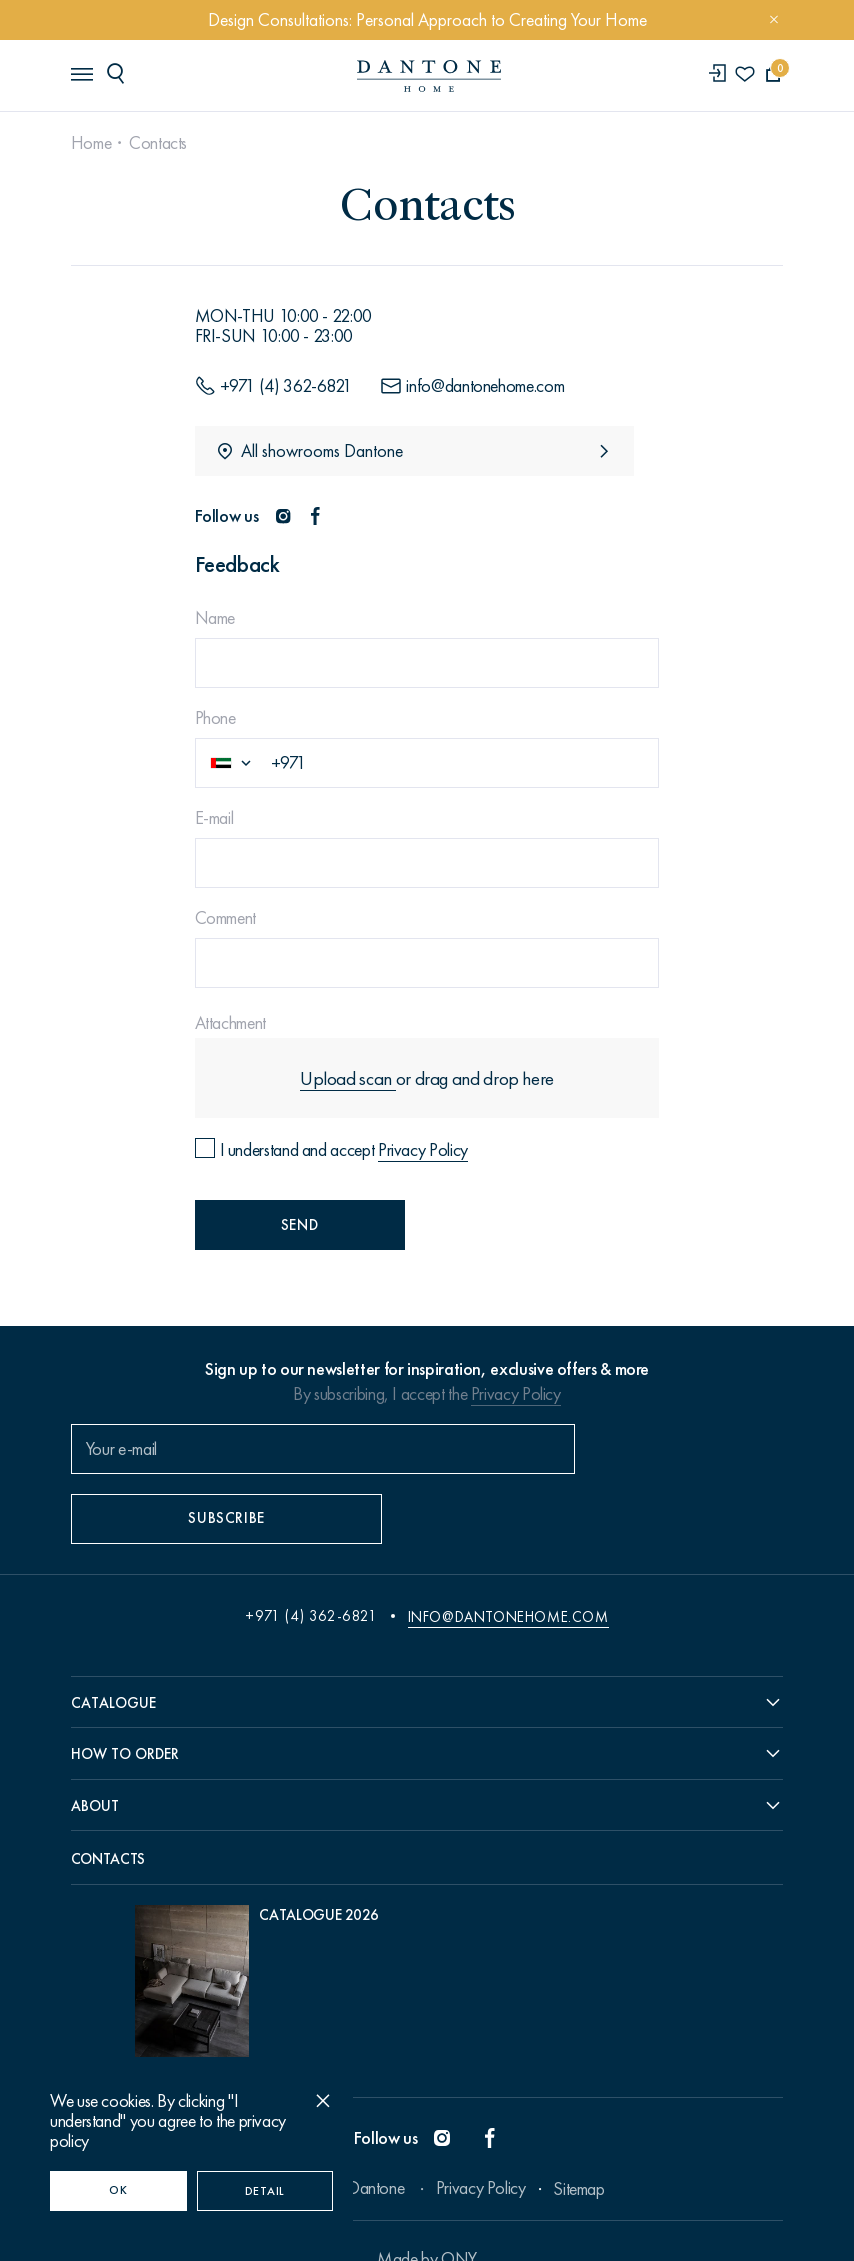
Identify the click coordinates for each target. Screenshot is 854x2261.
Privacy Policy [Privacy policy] (424, 1148)
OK (118, 2190)
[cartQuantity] (770, 75)
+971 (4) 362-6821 (311, 1569)
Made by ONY (427, 2221)
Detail (265, 2191)
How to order (127, 1708)
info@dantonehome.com (508, 1569)
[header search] (121, 74)
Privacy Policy (516, 1396)
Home (93, 143)
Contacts (160, 143)
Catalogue (115, 1656)
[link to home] (427, 76)
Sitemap (578, 2151)
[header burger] (83, 74)
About (97, 1761)
